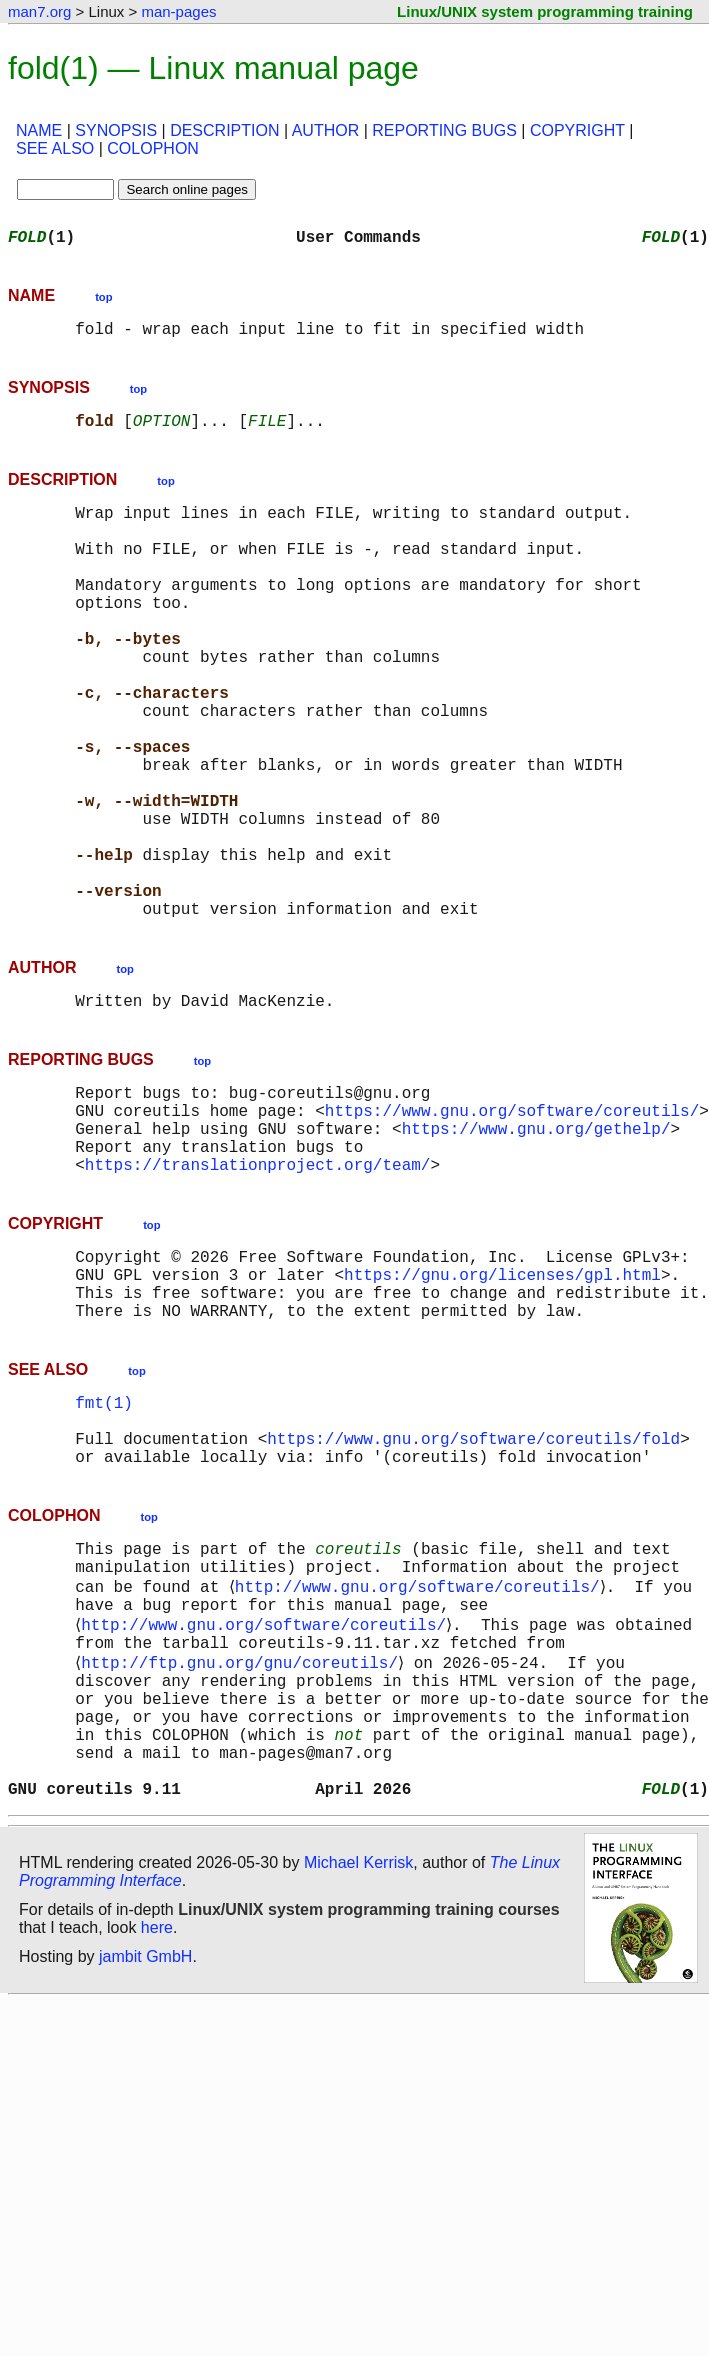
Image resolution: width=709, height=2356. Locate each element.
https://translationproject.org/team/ (258, 1292)
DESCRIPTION (224, 130)
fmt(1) (104, 1550)
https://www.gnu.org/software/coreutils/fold (473, 1594)
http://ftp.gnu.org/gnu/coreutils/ (243, 1844)
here (157, 2137)
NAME (39, 130)
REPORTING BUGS (444, 130)
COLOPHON (153, 148)
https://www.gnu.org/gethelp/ (536, 1248)
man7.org (39, 11)
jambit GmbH (145, 2166)
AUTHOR (326, 130)
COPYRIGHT (577, 130)
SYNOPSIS (116, 130)
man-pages (178, 11)
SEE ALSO (55, 148)
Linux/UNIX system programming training (545, 11)
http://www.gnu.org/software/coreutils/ (420, 1756)
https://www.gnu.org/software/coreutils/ (512, 1226)
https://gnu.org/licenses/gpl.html (502, 1410)
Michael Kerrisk (358, 2072)
